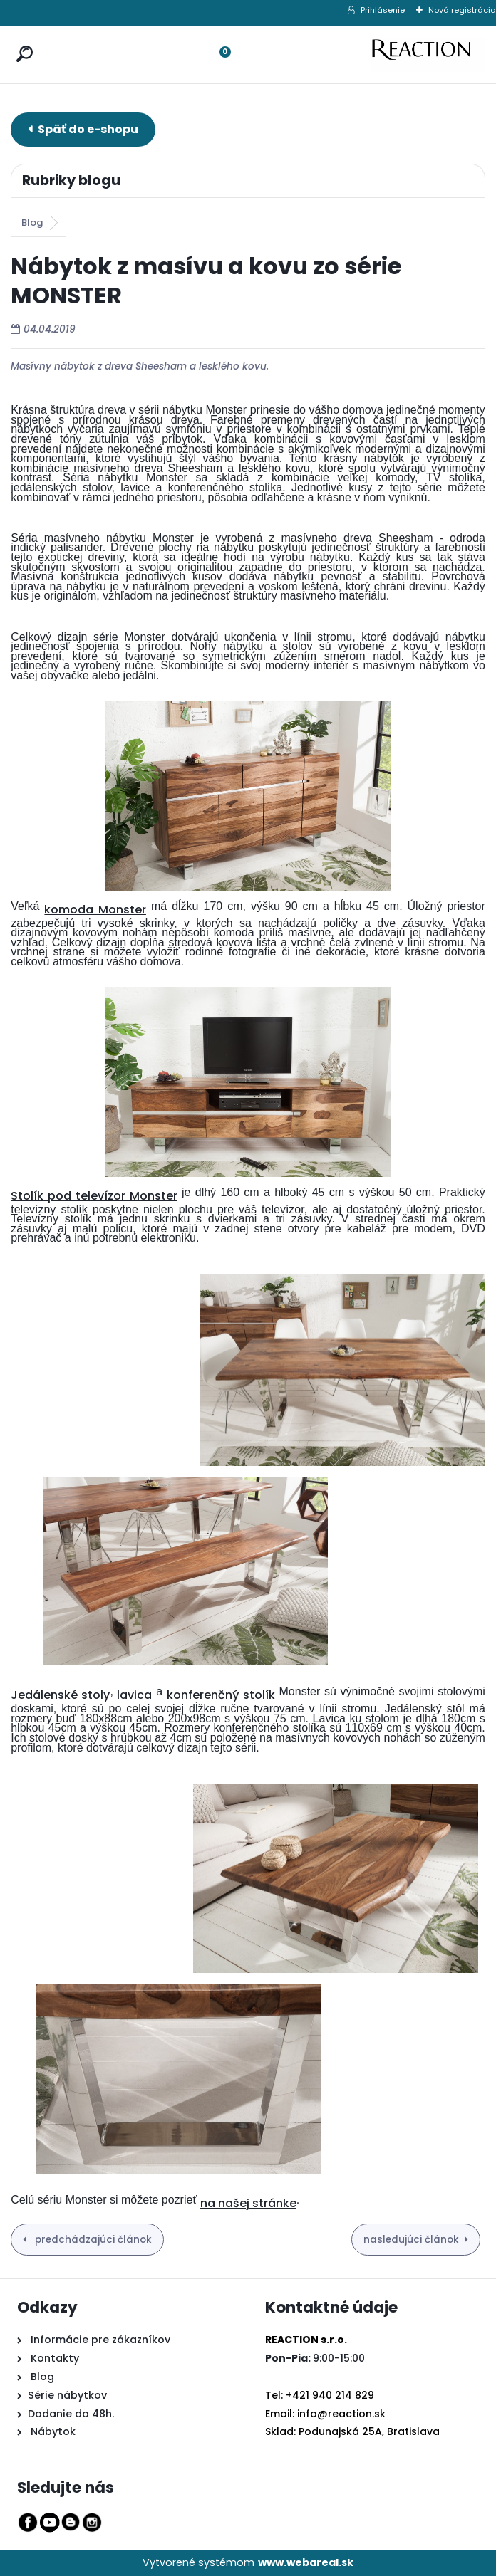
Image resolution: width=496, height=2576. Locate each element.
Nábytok (52, 2431)
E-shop (83, 129)
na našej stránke (248, 2203)
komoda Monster (95, 909)
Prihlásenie (383, 10)
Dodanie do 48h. (71, 2414)
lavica (134, 1695)
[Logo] (428, 54)
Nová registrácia (462, 10)
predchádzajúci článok (92, 2239)
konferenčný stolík (221, 1695)
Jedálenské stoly (60, 1695)
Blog (32, 222)
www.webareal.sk (305, 2562)
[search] (21, 40)
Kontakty (55, 2358)
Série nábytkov (67, 2395)
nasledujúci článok (411, 2239)
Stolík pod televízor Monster (94, 1196)
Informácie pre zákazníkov (99, 2339)
